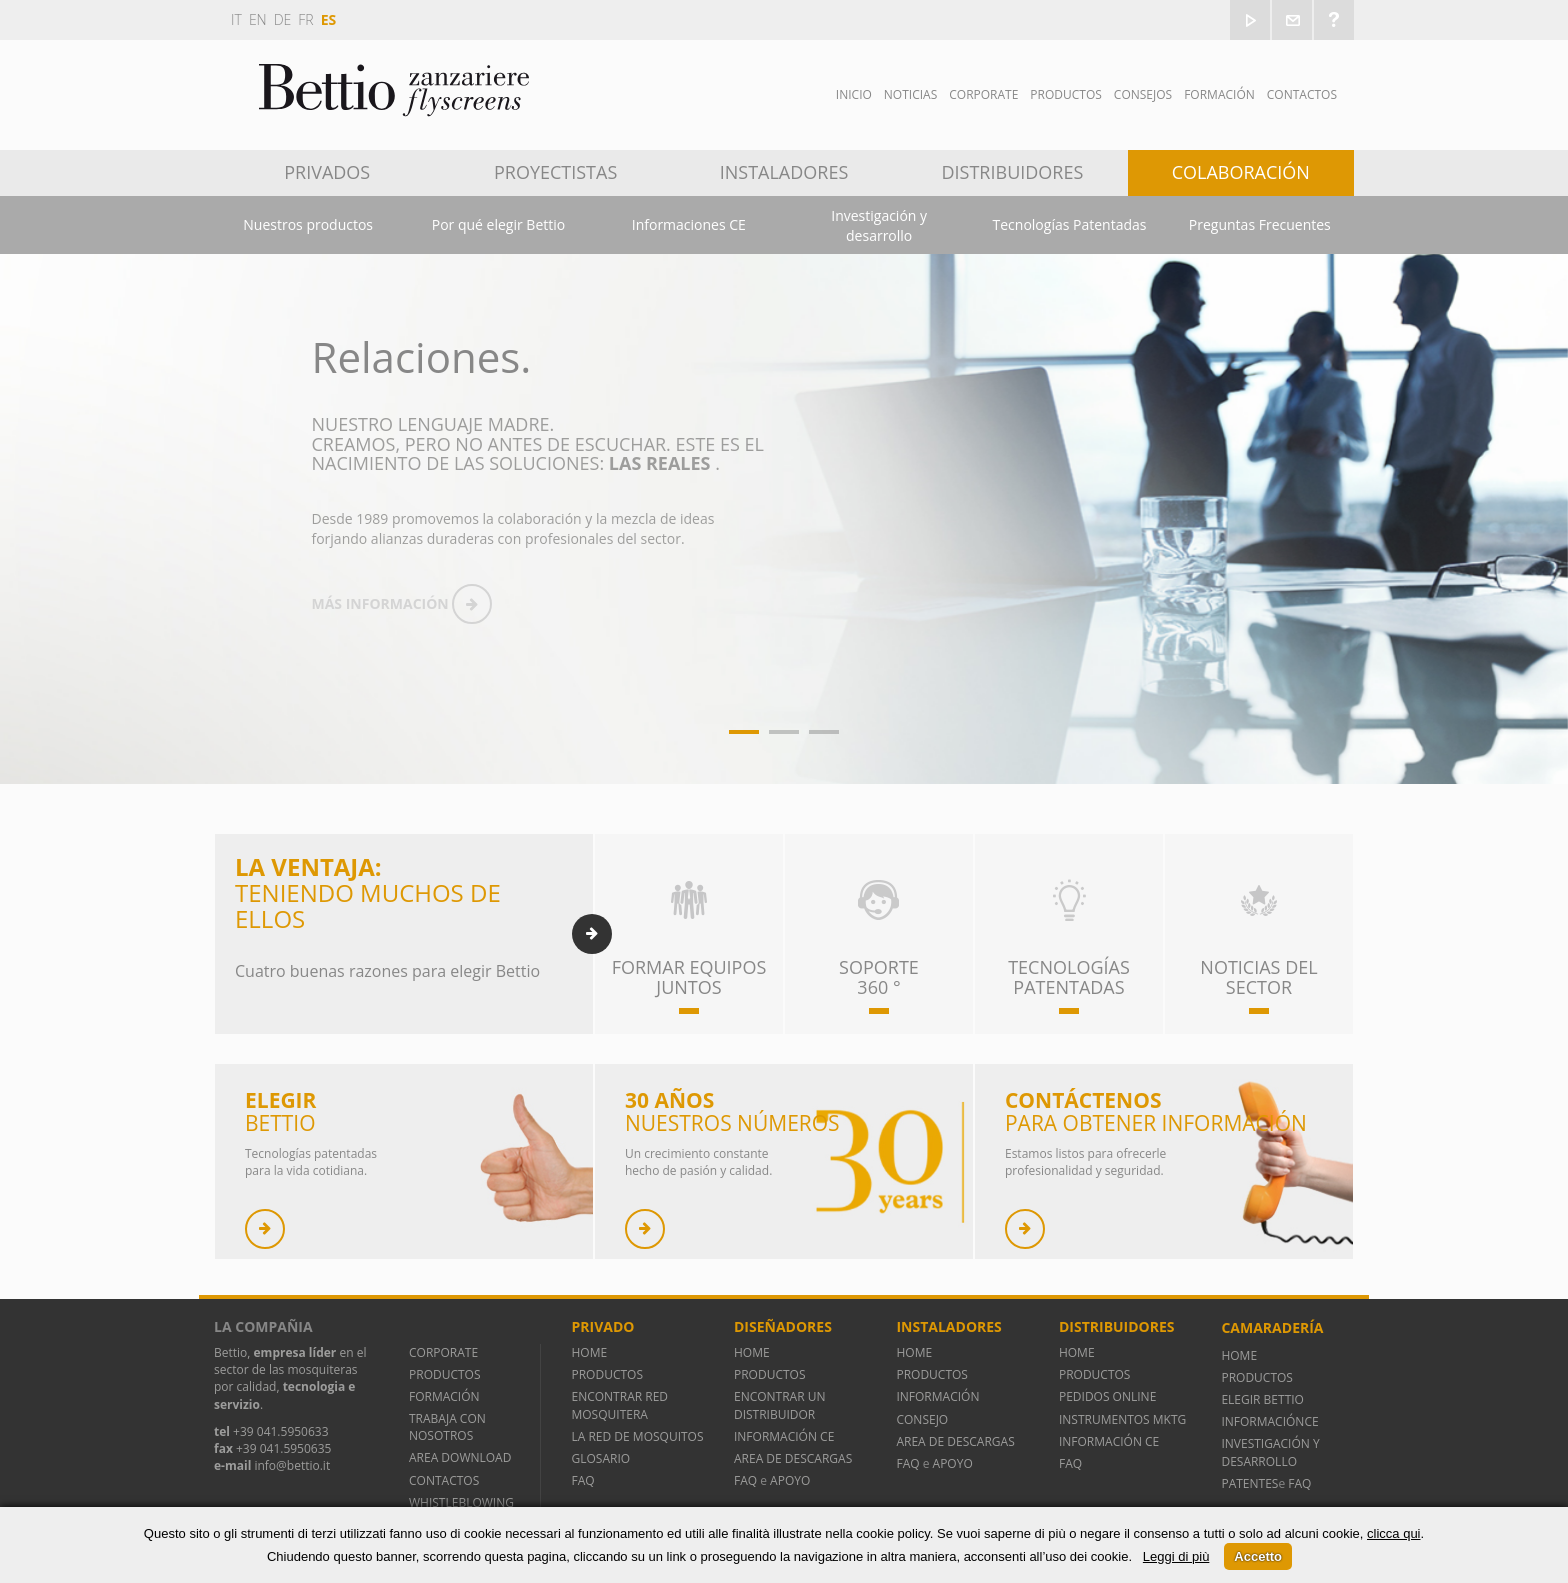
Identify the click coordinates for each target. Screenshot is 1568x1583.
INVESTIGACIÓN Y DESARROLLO (1270, 1452)
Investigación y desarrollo (879, 225)
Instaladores (784, 172)
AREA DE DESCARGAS (793, 1458)
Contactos (1302, 94)
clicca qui (1393, 1533)
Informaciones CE (689, 224)
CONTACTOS (444, 1480)
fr (305, 19)
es (329, 19)
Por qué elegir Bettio (498, 224)
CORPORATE (443, 1352)
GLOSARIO (600, 1458)
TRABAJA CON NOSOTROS (447, 1427)
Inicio (854, 94)
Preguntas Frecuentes (1260, 224)
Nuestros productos (308, 224)
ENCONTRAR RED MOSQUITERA (619, 1405)
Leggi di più (1176, 1556)
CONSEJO (922, 1419)
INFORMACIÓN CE (784, 1436)
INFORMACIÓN (940, 1396)
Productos (1066, 94)
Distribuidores (1013, 172)
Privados (327, 172)
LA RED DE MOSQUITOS (637, 1436)
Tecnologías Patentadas (1070, 224)
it (236, 19)
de (283, 19)
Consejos (1143, 94)
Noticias (910, 94)
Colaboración (1241, 172)
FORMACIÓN (444, 1396)
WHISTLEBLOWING (461, 1502)
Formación (1219, 94)
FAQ (582, 1480)
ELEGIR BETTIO (1262, 1399)
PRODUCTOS (445, 1374)
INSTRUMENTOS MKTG (1122, 1419)
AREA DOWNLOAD (460, 1457)
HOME (589, 1352)
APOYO (790, 1480)
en (258, 19)
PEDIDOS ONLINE (1107, 1396)
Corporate (983, 94)
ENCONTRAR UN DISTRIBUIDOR (780, 1405)
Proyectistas (555, 172)
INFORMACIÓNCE (1269, 1421)
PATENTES (1249, 1483)
